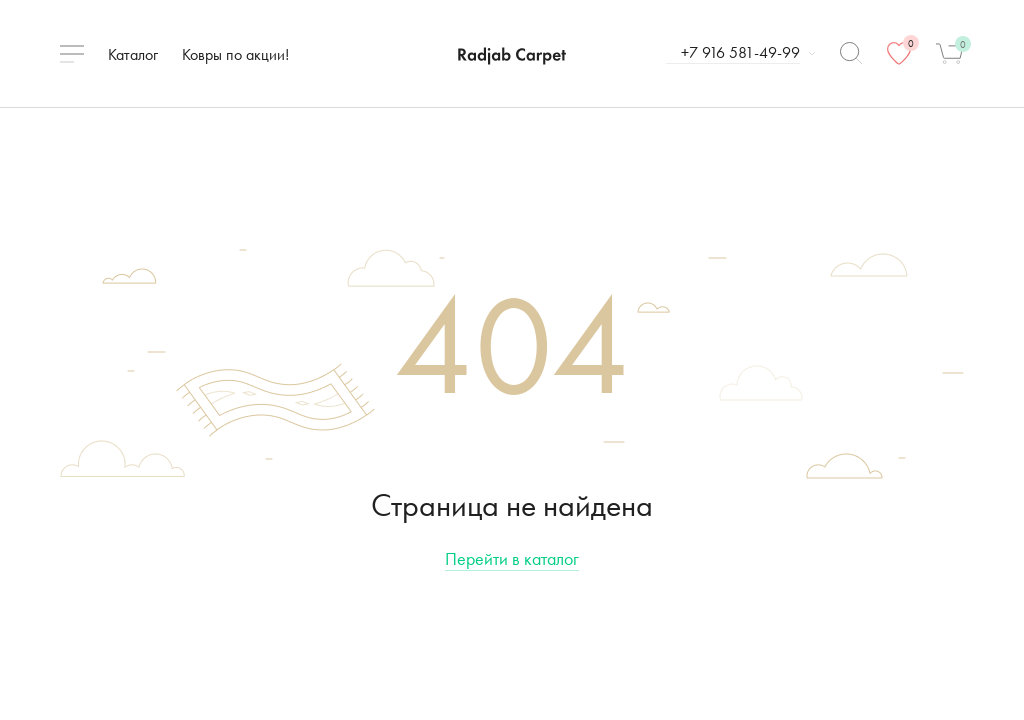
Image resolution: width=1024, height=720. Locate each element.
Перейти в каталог (512, 558)
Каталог (133, 54)
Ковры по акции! (235, 54)
